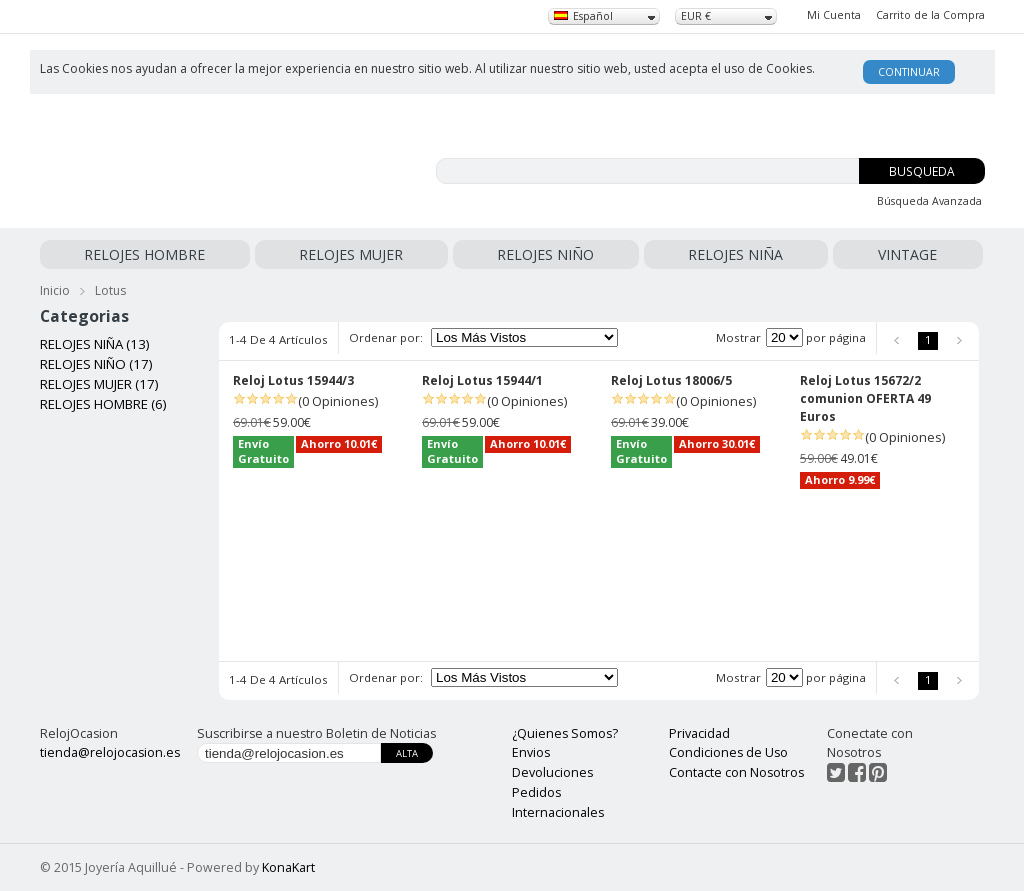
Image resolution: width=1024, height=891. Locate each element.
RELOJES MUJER (351, 254)
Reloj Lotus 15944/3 (293, 380)
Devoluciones (552, 772)
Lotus (110, 290)
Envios (531, 752)
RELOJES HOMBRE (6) (103, 404)
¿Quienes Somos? (565, 733)
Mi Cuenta (834, 15)
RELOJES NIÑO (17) (96, 364)
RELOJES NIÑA (735, 254)
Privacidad (699, 733)
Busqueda (922, 171)
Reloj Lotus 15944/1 (482, 380)
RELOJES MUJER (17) (99, 384)
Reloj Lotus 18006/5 (671, 380)
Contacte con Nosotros (736, 772)
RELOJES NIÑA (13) (95, 344)
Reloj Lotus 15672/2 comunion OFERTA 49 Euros (865, 398)
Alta (407, 753)
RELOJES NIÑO (545, 254)
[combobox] (604, 16)
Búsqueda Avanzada (929, 201)
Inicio (55, 290)
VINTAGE (907, 254)
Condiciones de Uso (728, 752)
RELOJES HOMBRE (144, 254)
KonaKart (288, 867)
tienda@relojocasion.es (110, 752)
